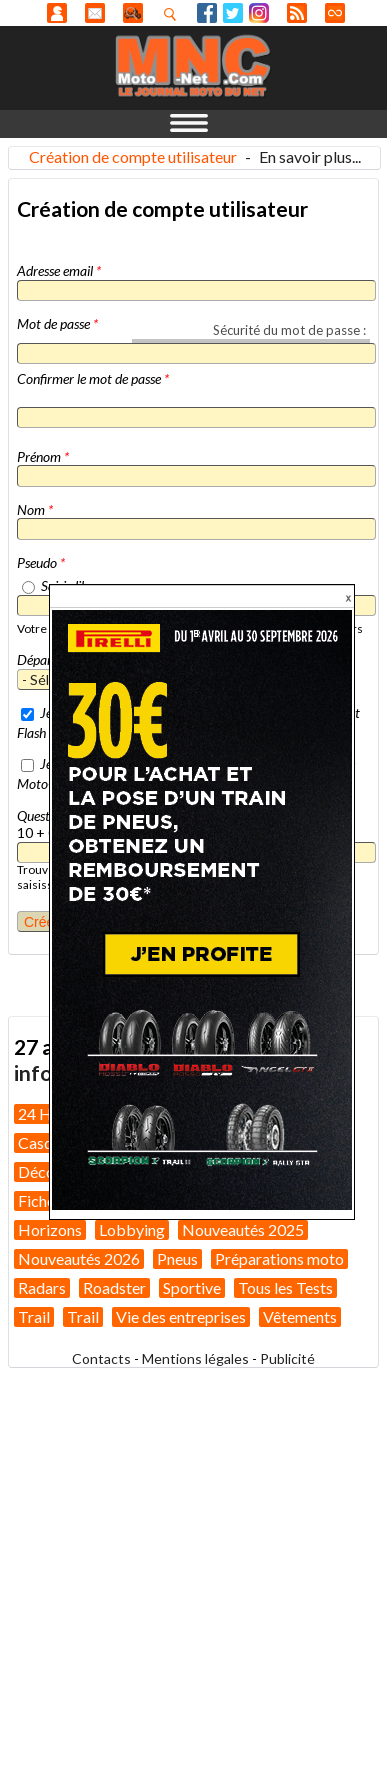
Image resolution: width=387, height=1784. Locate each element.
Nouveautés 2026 (79, 1258)
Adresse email (59, 270)
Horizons (50, 1229)
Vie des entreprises (181, 1316)
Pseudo (41, 562)
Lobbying (132, 1229)
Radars (42, 1287)
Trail (34, 1316)
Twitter (233, 13)
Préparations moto (279, 1258)
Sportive (192, 1287)
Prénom (43, 456)
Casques (47, 1142)
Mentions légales (195, 1358)
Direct (335, 13)
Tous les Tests (285, 1287)
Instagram (259, 13)
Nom (35, 509)
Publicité (287, 1358)
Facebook (207, 13)
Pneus (177, 1258)
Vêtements (300, 1316)
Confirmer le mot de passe (93, 378)
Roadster (114, 1287)
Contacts (101, 1358)
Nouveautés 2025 (243, 1229)
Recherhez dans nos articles (174, 14)
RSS (297, 13)
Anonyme (57, 13)
